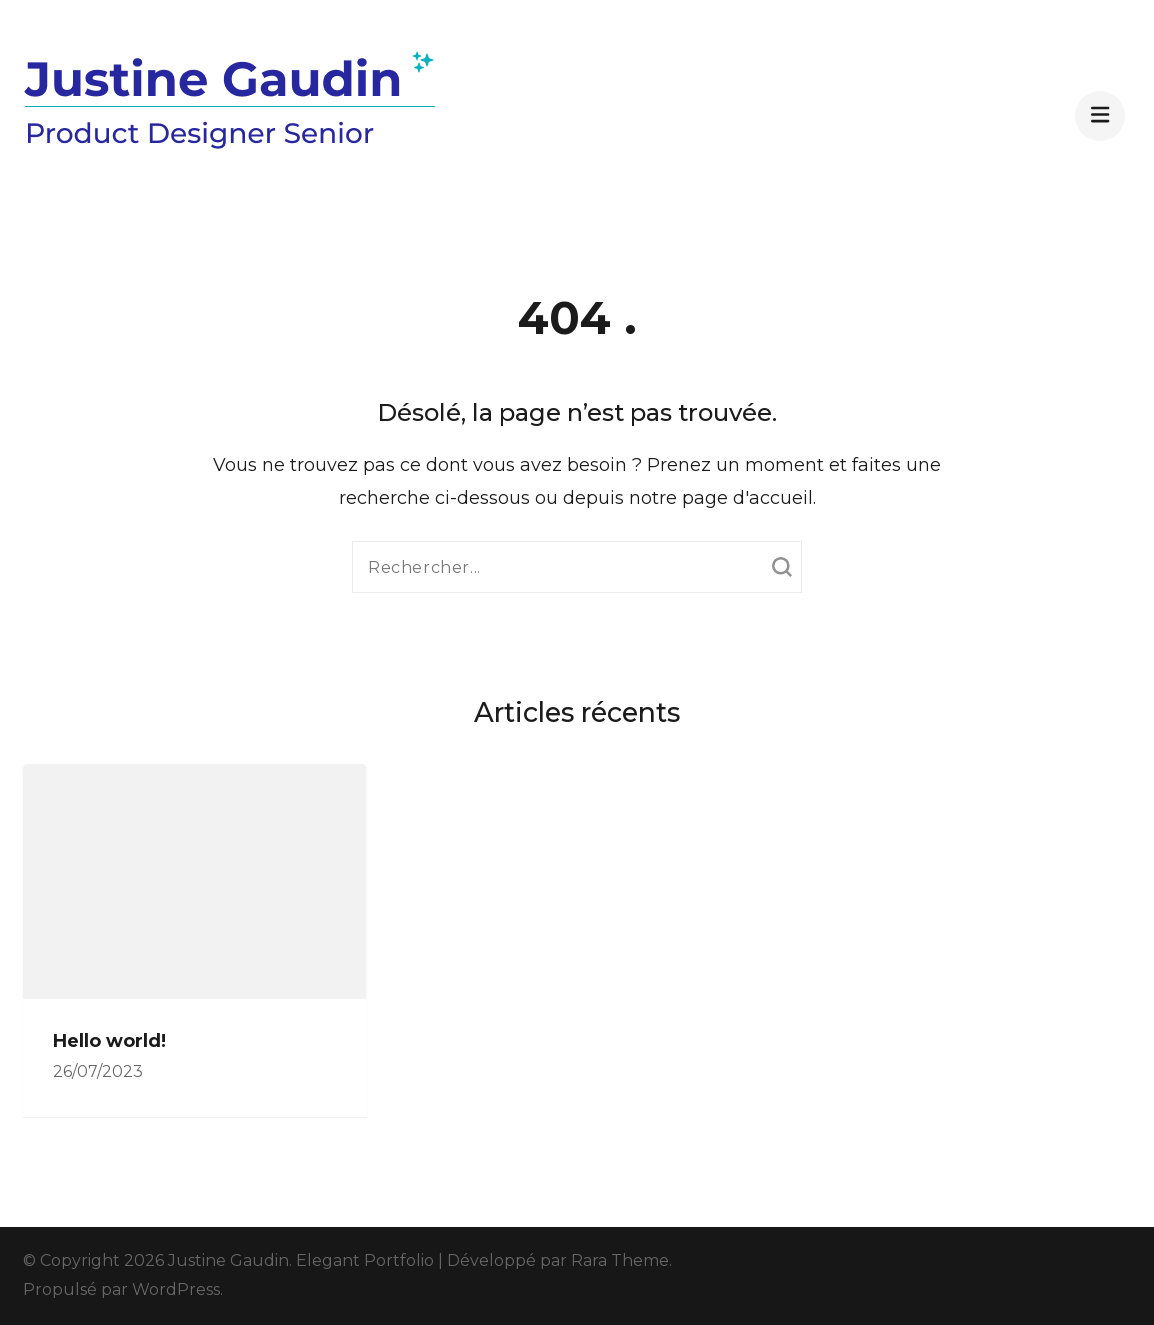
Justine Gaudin (228, 1260)
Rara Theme (620, 1260)
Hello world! (109, 1041)
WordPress (176, 1289)
